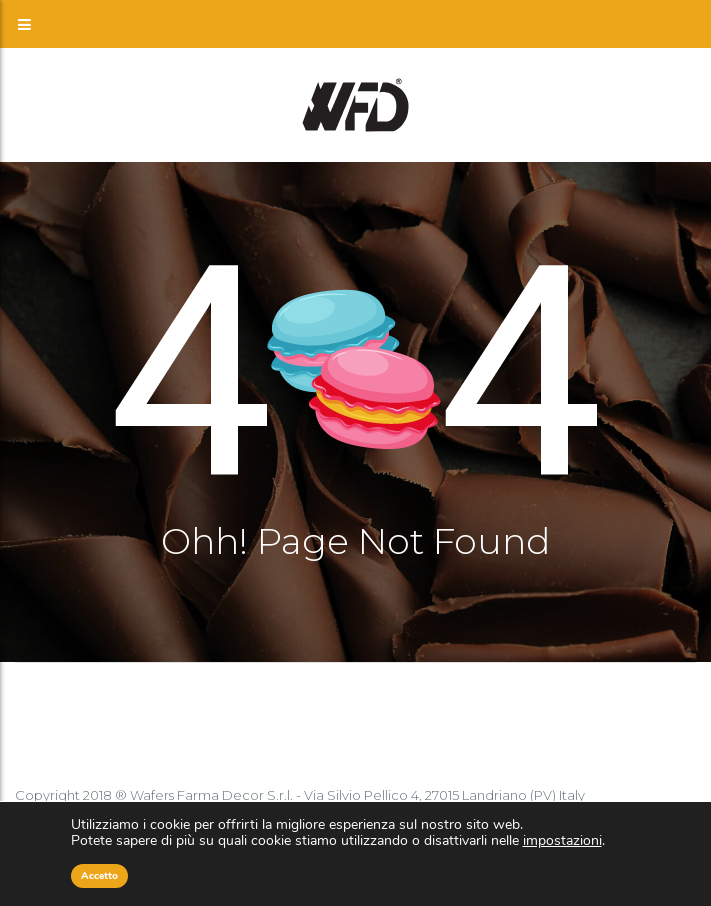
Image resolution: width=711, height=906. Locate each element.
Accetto (99, 876)
